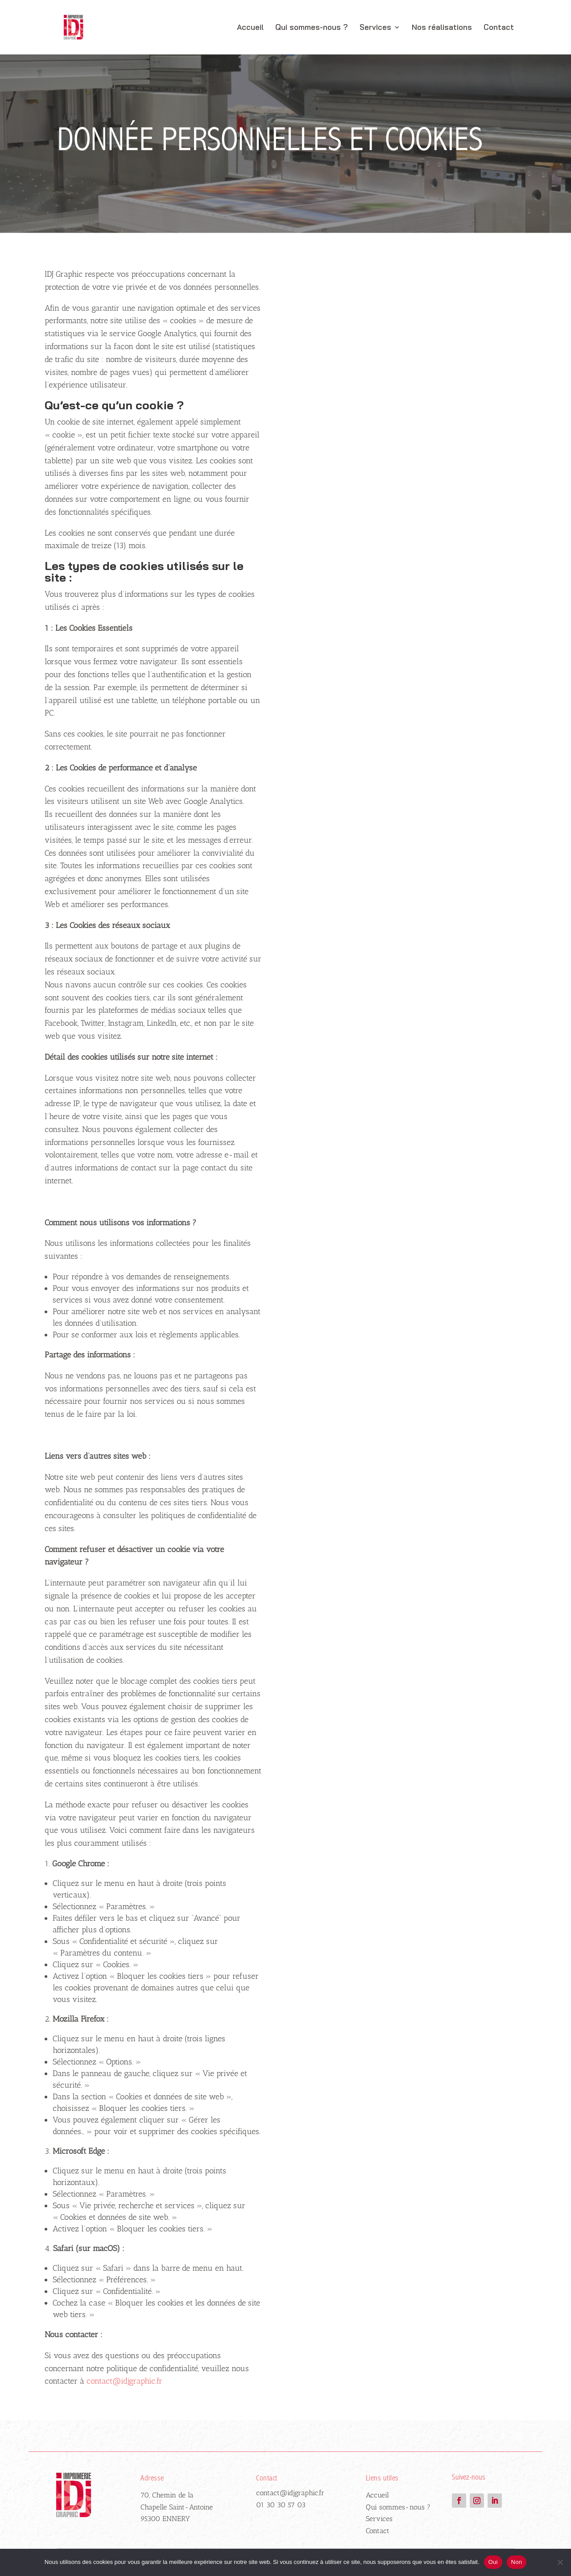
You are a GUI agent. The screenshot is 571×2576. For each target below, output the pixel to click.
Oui (493, 2562)
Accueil (250, 28)
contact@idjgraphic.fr (290, 2493)
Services (375, 28)
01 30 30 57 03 (281, 2505)
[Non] (559, 2562)
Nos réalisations (442, 28)
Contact (499, 28)
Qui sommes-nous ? (311, 28)
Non (516, 2562)
